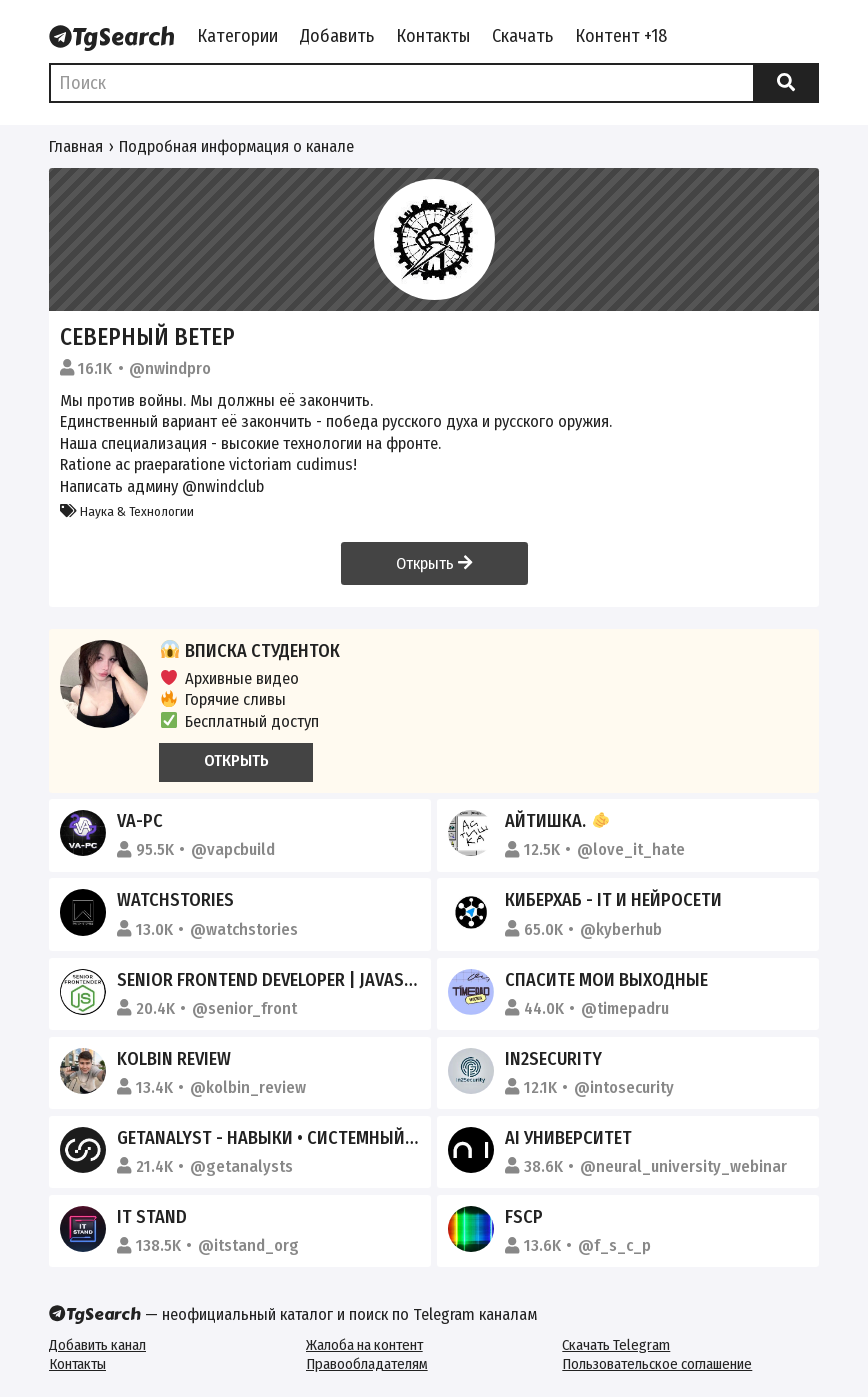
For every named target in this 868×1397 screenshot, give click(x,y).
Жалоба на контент (364, 1345)
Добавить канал (97, 1345)
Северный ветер (147, 337)
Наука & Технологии (127, 511)
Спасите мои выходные (606, 980)
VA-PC (140, 821)
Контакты (433, 36)
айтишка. (557, 821)
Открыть (434, 563)
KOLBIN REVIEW (174, 1059)
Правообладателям (367, 1364)
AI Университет (568, 1138)
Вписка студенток (249, 651)
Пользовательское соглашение (657, 1364)
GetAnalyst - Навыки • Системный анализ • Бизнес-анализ (365, 1138)
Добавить (337, 36)
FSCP (524, 1217)
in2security (553, 1059)
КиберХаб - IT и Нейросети (613, 900)
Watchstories (175, 900)
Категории (237, 36)
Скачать (522, 36)
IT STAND (152, 1217)
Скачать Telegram (616, 1345)
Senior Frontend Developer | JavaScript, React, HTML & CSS (360, 980)
